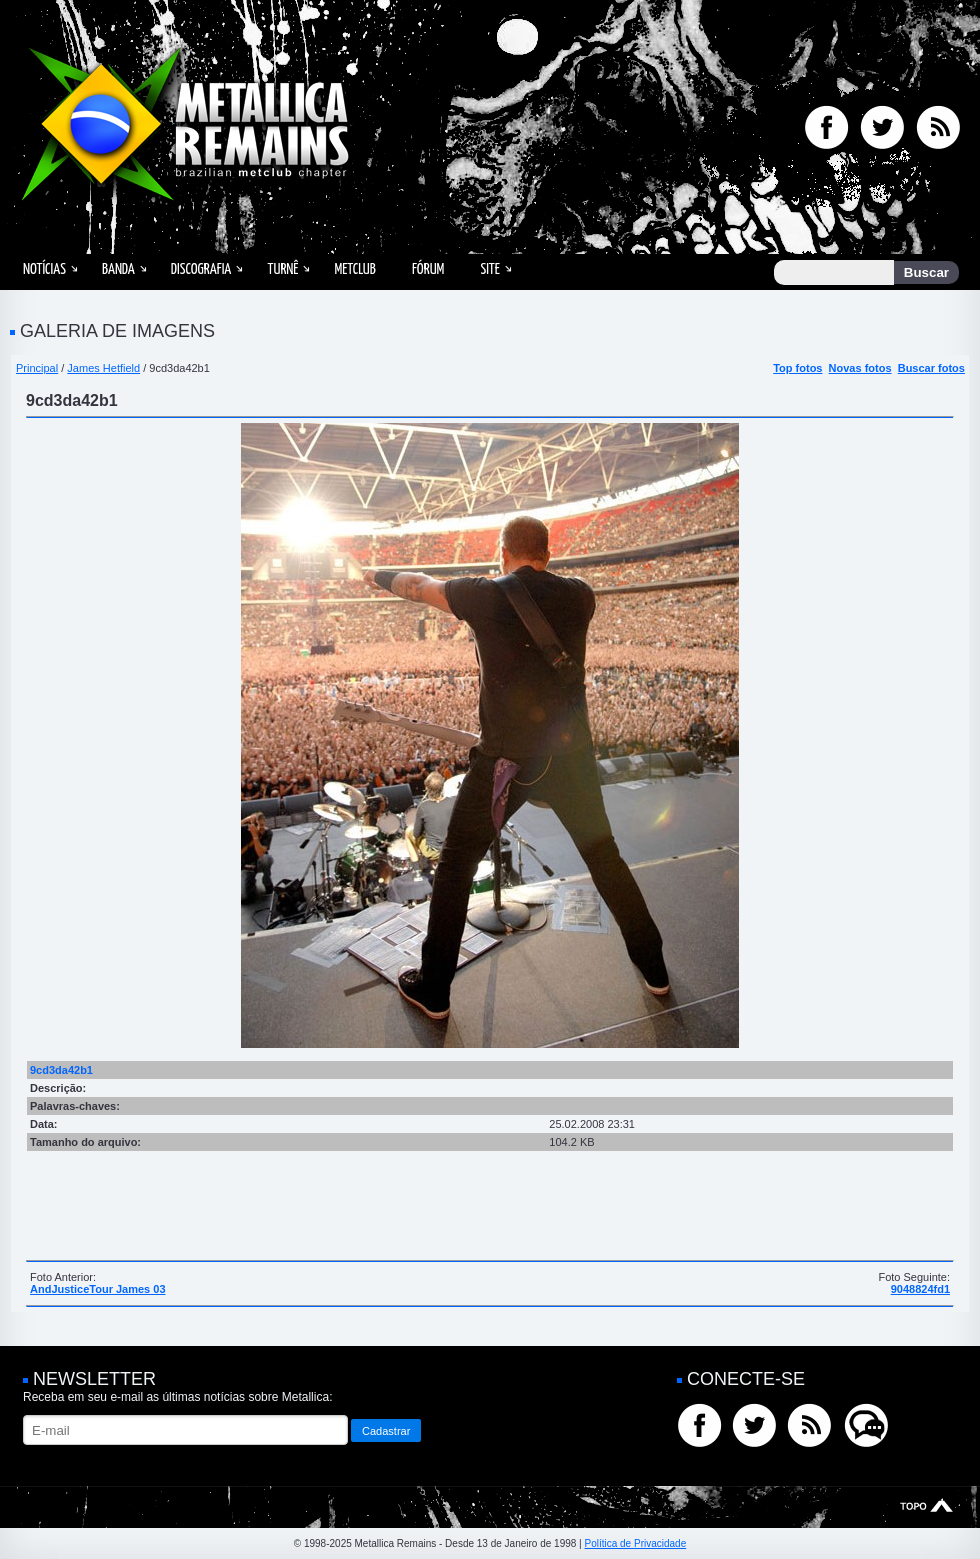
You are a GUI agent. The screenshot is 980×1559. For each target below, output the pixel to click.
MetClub (354, 269)
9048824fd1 (920, 1289)
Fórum (428, 269)
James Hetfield (103, 368)
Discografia (201, 269)
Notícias (44, 269)
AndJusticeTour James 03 (98, 1289)
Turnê (282, 269)
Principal (37, 368)
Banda (118, 269)
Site (490, 269)
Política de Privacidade (635, 1543)
